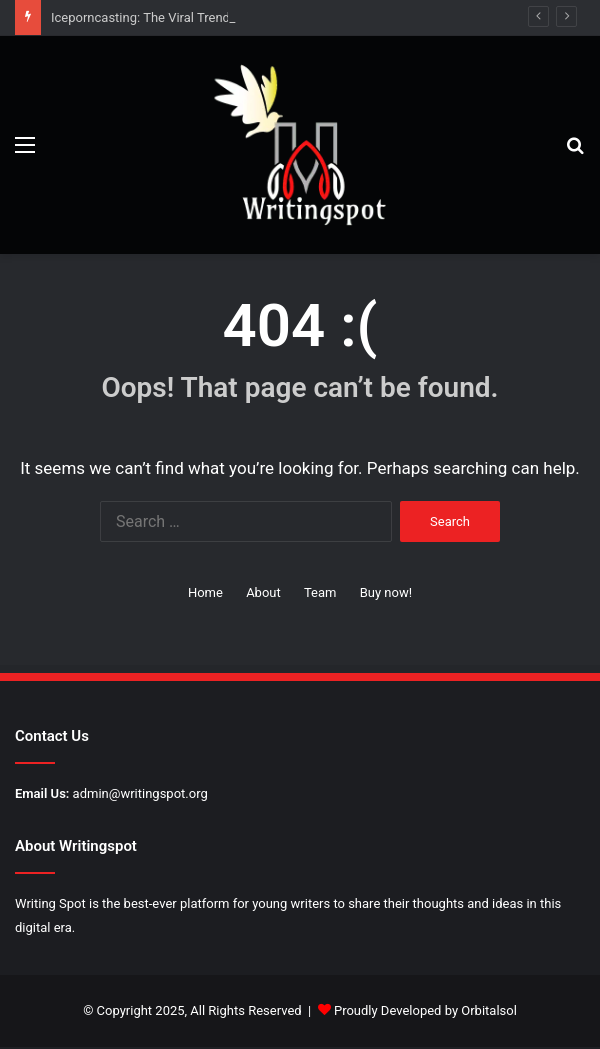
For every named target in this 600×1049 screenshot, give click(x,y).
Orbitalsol (489, 1010)
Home (205, 592)
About (263, 592)
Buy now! (386, 592)
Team (320, 592)
